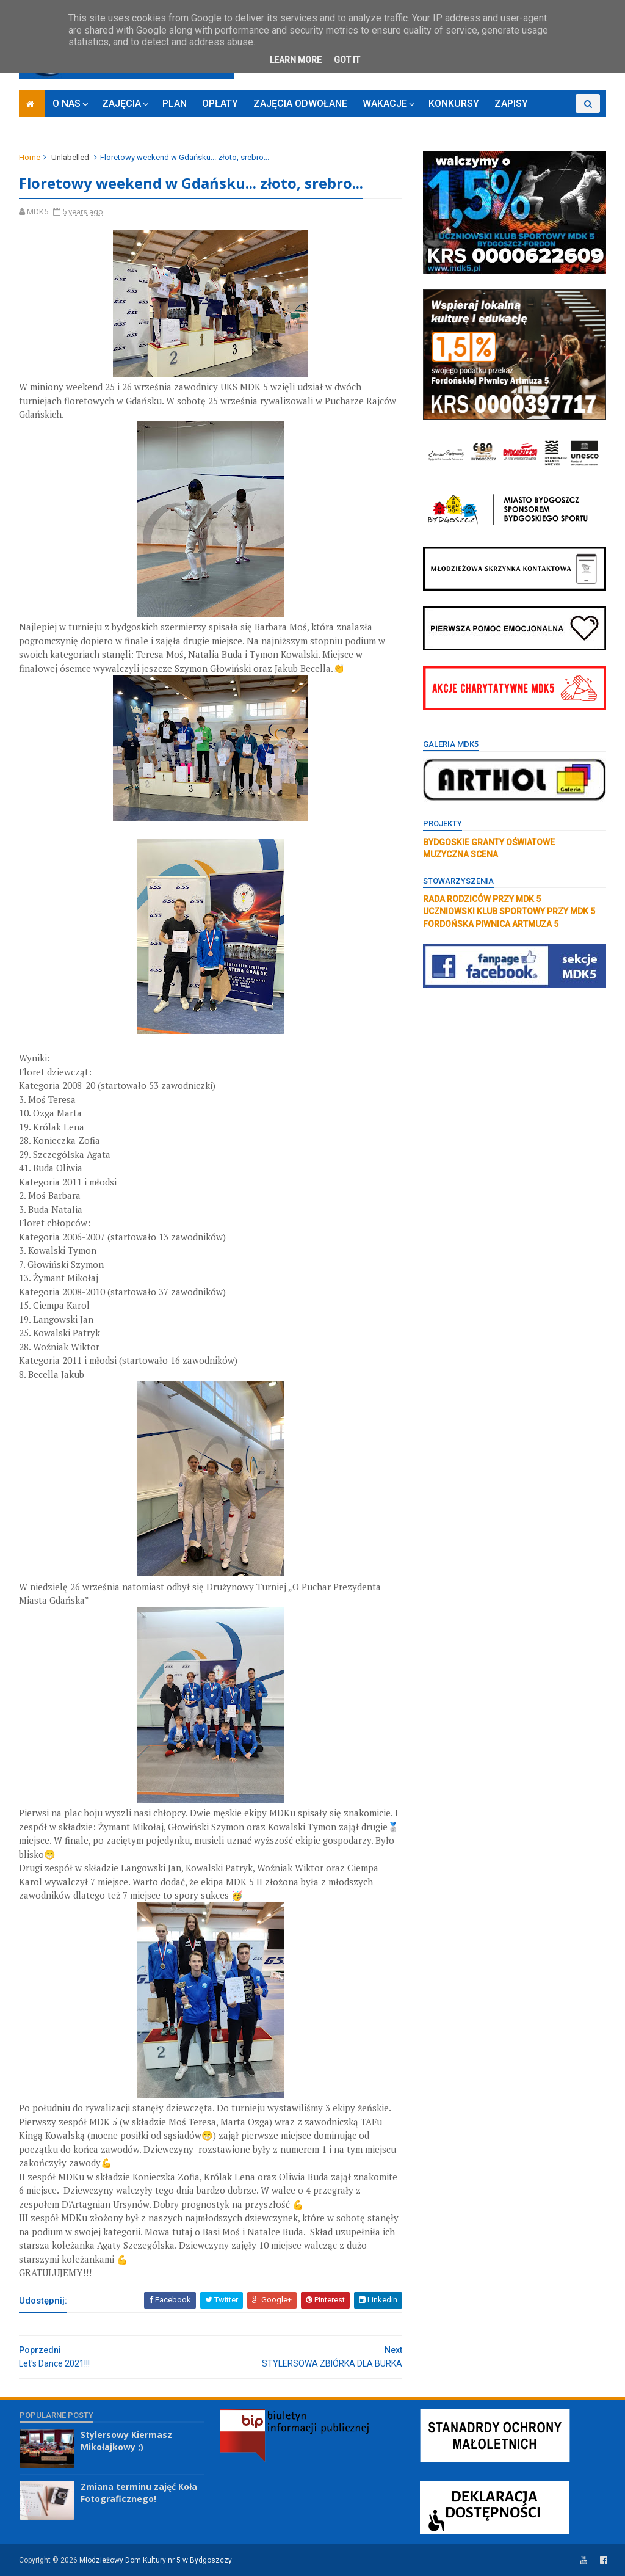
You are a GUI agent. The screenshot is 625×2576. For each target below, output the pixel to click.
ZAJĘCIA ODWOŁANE (301, 103)
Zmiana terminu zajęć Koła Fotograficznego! (139, 2493)
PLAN (175, 103)
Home (30, 157)
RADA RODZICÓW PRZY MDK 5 (481, 899)
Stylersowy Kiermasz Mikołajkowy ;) (126, 2441)
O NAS (67, 103)
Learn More (296, 60)
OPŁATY (221, 103)
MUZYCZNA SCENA (459, 854)
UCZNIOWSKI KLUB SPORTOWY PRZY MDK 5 (508, 911)
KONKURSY (454, 103)
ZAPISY (512, 103)
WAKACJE (385, 103)
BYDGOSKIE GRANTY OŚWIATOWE (488, 842)
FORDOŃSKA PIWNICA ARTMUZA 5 (490, 924)
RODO (557, 122)
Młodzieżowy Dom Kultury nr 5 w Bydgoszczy (156, 2560)
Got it (347, 60)
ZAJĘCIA (122, 103)
